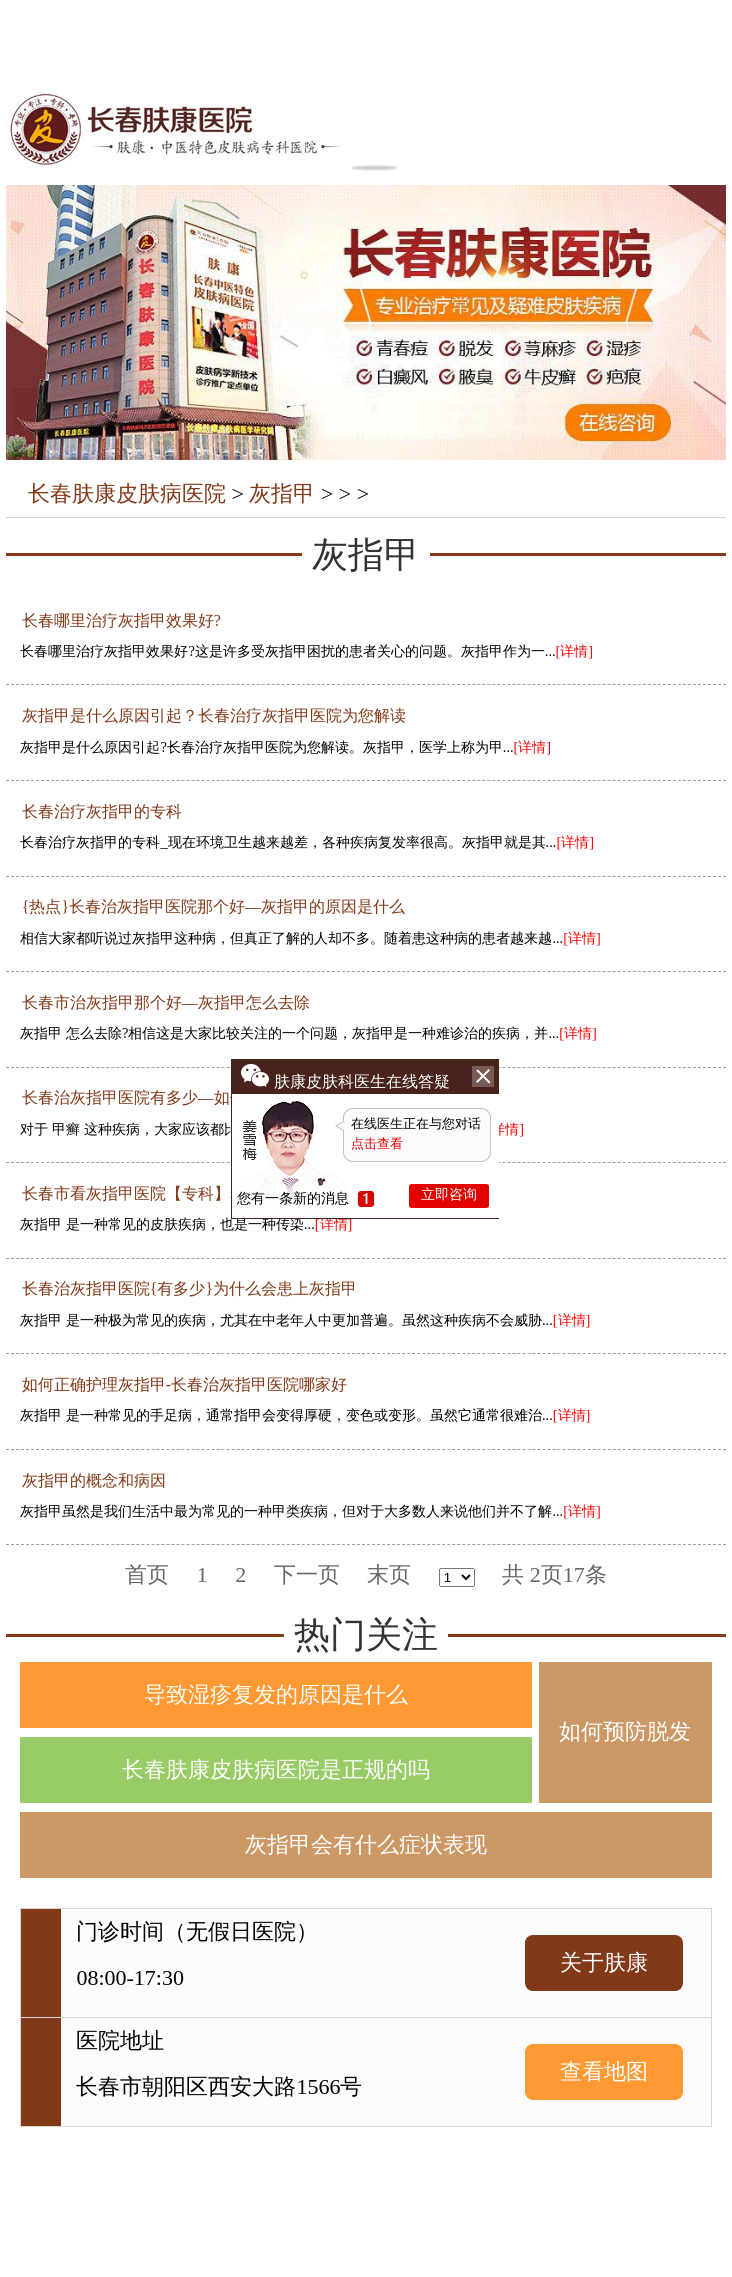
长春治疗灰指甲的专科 (102, 811)
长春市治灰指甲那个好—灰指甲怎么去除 (166, 1002)
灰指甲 (282, 493)
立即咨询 (449, 1194)
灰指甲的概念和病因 (94, 1480)
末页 (389, 1574)
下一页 (307, 1574)
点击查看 (377, 1143)
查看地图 (604, 2071)
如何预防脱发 (625, 1731)
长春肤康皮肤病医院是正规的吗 (276, 1769)
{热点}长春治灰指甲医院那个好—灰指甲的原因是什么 (213, 906)
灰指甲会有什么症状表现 (366, 1844)
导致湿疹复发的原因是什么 (276, 1694)
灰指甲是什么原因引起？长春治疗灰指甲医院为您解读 (214, 715)
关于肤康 (604, 1962)
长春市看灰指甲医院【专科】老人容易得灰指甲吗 (198, 1193)
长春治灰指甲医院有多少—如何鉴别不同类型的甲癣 (206, 1097)
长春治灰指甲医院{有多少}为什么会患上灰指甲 (189, 1288)
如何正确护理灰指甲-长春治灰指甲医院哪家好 (184, 1384)
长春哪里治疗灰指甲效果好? (121, 620)
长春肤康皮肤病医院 (127, 493)
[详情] (575, 651)
